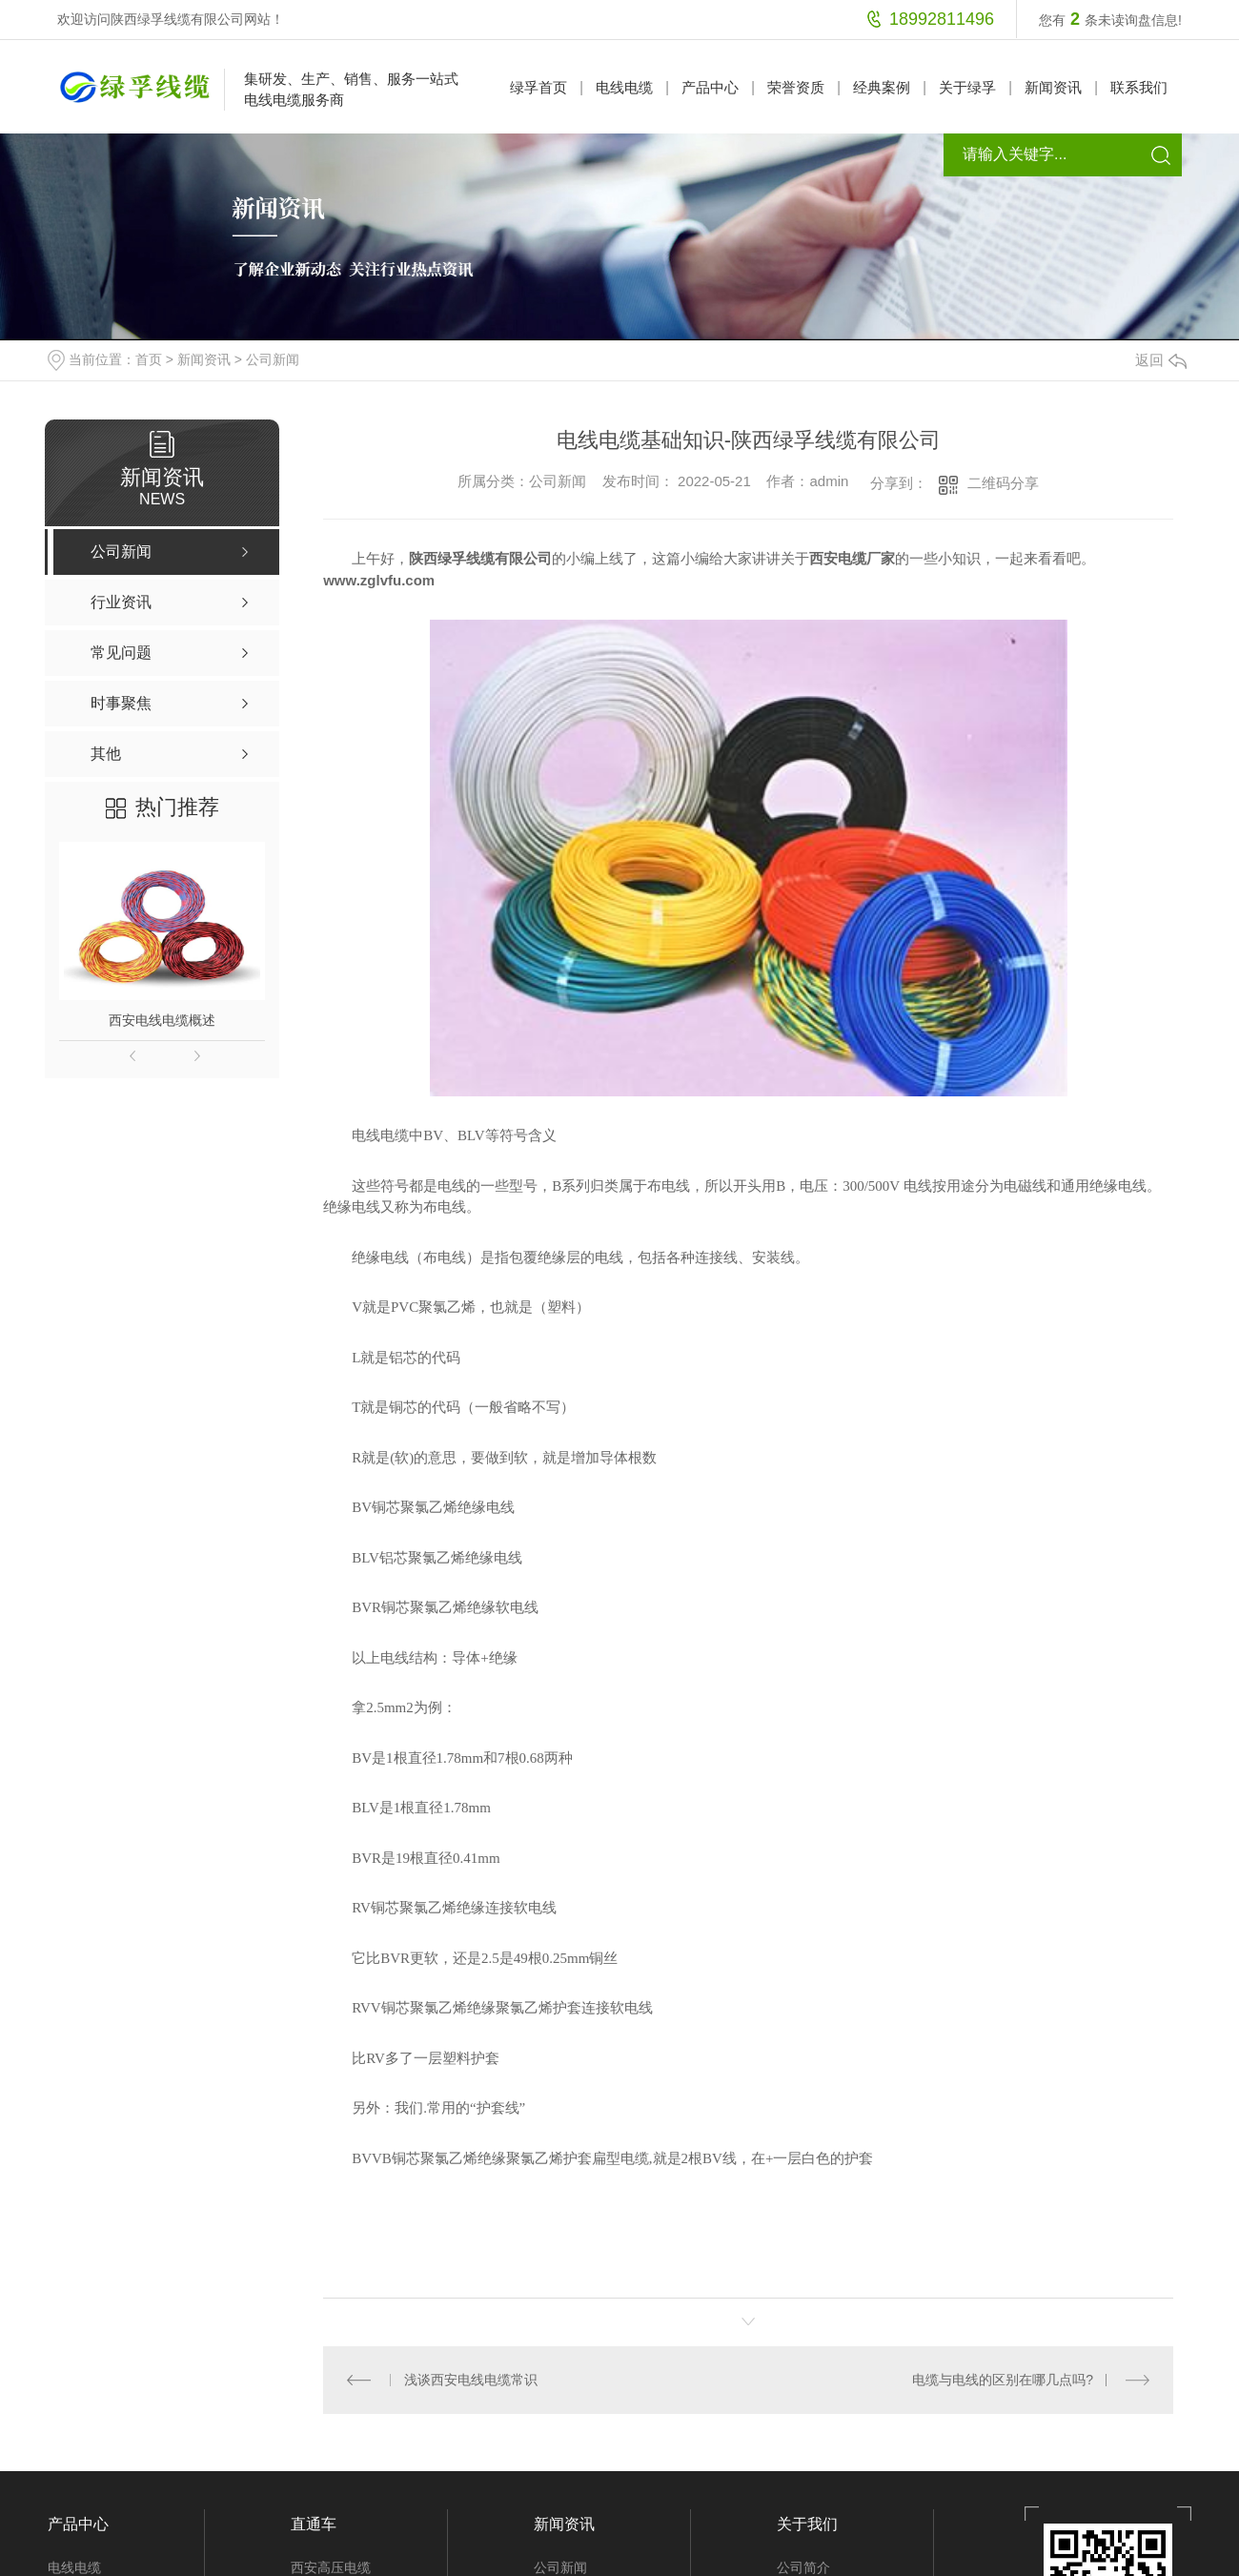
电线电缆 (624, 87)
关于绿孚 (967, 87)
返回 (1161, 360)
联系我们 (1139, 87)
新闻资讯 (1053, 87)
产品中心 (710, 87)
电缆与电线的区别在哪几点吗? (1002, 2379)
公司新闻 (272, 359)
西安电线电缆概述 (162, 1020)
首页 (148, 359)
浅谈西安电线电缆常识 (470, 2379)
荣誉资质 (795, 87)
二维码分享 (1003, 483)
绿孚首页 (538, 87)
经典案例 (881, 87)
